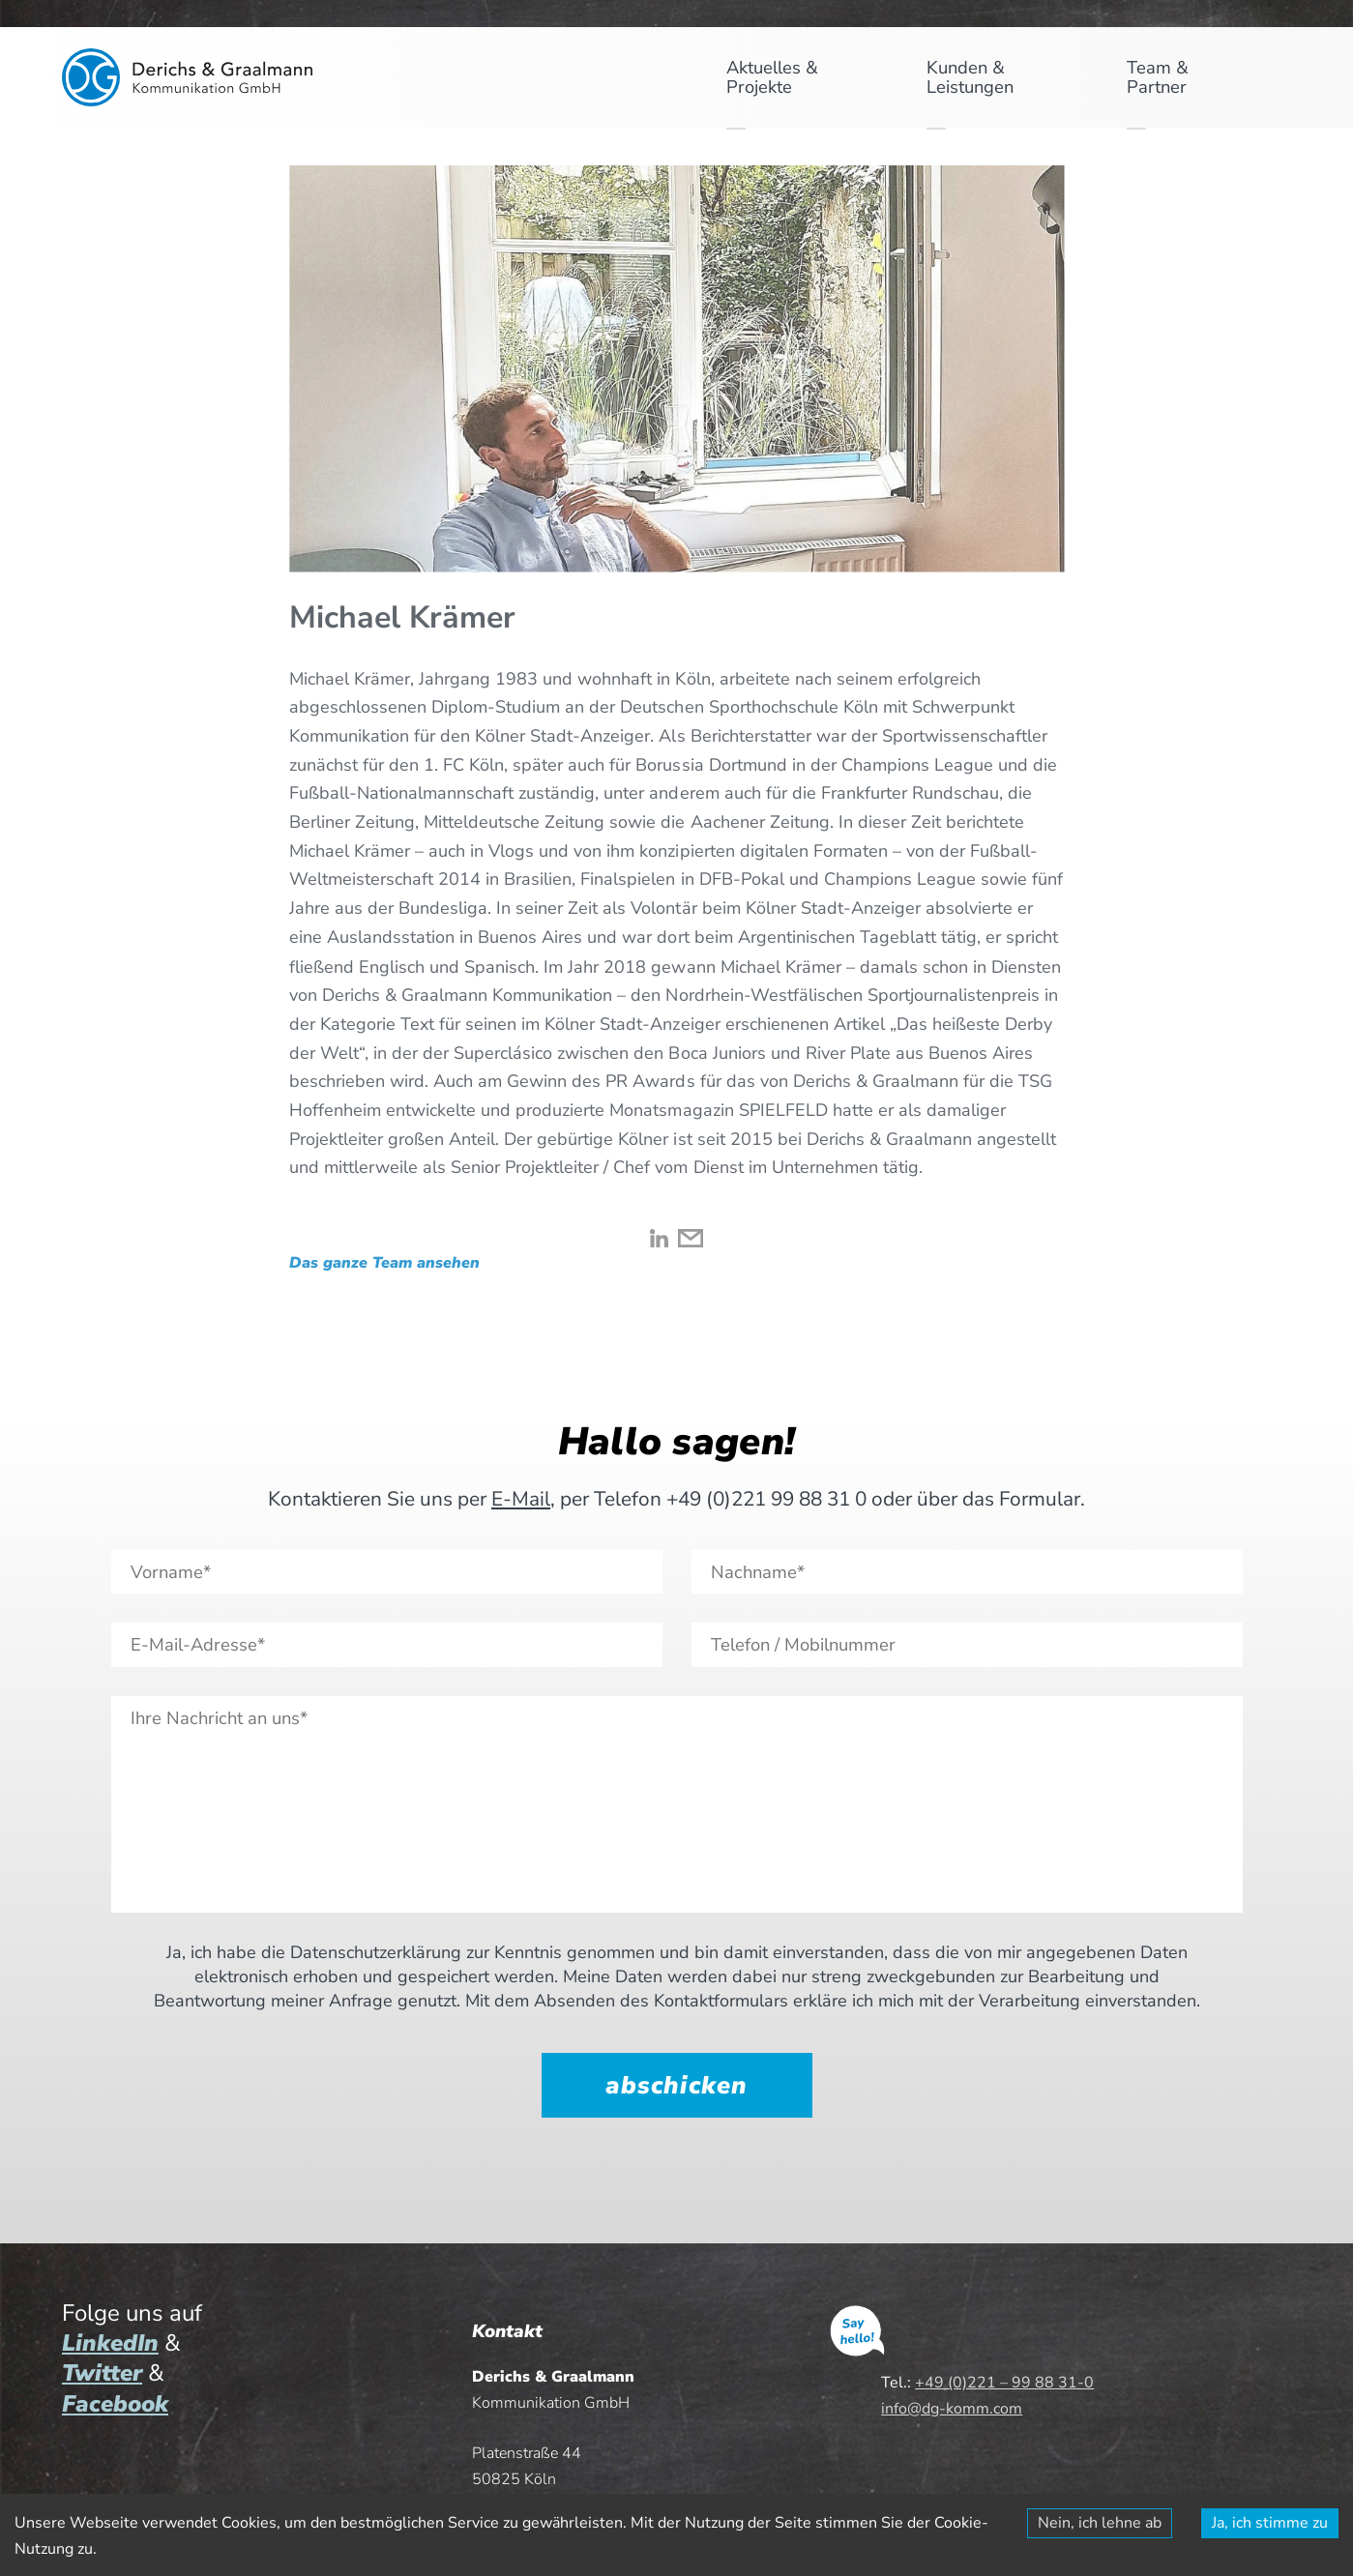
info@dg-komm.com (951, 2408)
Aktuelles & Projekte (772, 77)
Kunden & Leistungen (970, 77)
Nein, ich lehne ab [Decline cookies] (1100, 2522)
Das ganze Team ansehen (384, 1264)
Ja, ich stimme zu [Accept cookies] (1270, 2522)
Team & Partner (1158, 77)
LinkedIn (110, 2342)
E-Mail (520, 1498)
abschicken (676, 2085)
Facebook (115, 2403)
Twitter (102, 2372)
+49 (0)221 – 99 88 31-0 (1004, 2382)
